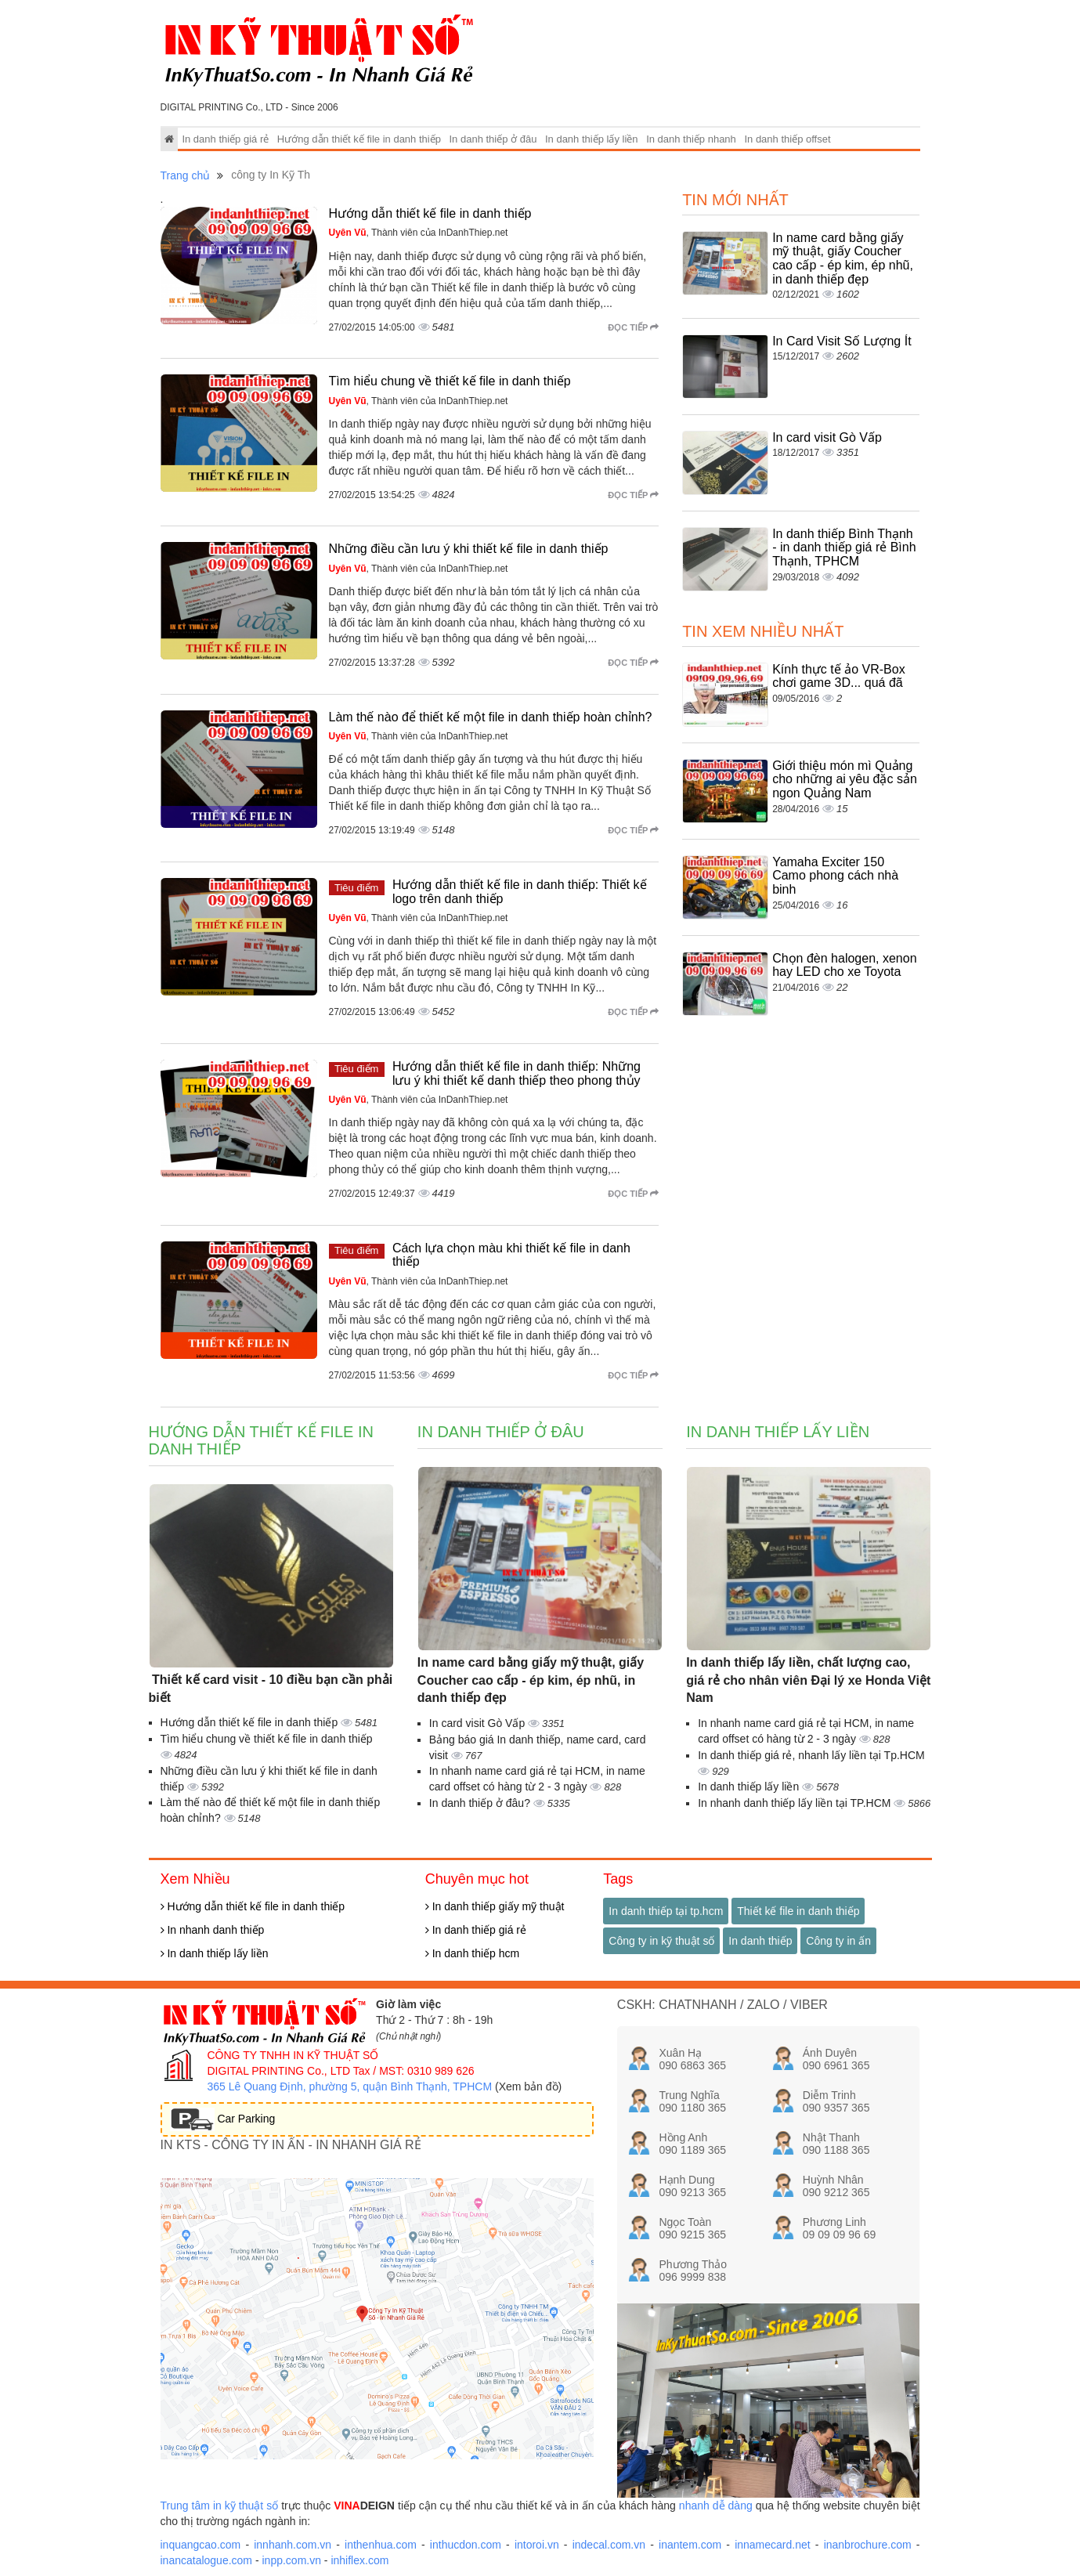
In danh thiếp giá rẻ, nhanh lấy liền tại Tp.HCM (811, 1755)
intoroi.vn (537, 2544)
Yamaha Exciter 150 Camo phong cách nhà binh (835, 875)
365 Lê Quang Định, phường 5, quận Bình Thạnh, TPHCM (350, 2086)
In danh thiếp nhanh (691, 139)
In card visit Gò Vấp (827, 437)
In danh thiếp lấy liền (591, 139)
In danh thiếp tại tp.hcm (666, 1911)
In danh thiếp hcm (472, 1953)
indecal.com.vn (609, 2544)
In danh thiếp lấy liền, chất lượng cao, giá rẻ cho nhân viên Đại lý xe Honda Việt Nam (808, 1680)
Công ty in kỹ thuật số (661, 1941)
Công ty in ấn (838, 1941)
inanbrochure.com (868, 2544)
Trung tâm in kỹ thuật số (220, 2505)
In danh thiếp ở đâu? (481, 1803)
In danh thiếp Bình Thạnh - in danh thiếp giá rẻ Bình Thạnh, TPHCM (844, 547)
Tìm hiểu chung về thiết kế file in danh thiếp (450, 381)
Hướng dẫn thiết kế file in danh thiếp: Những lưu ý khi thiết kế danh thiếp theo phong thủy (516, 1073)
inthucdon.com (465, 2544)
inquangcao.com (201, 2544)
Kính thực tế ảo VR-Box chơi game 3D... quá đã (838, 676)
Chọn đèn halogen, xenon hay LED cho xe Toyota (844, 965)
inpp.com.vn (291, 2560)
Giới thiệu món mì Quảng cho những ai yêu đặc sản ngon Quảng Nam (844, 779)
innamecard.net (773, 2544)
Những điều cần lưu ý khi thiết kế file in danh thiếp (469, 548)
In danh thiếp (760, 1941)
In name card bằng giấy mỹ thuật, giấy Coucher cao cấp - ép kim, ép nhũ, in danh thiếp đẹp (842, 258)
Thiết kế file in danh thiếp (798, 1911)
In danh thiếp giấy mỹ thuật (495, 1906)
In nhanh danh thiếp (213, 1930)
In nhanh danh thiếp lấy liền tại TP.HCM (796, 1803)
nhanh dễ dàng (716, 2505)
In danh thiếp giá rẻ (225, 139)
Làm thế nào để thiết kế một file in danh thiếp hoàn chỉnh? (490, 717)
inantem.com (690, 2544)
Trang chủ (186, 175)
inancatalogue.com (207, 2560)
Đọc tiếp (633, 327)
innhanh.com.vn (292, 2544)
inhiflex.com (359, 2560)
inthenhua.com (381, 2544)
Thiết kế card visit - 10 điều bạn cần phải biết (271, 1688)
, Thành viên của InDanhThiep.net (418, 232)
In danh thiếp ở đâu (493, 139)
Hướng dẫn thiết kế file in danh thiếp (359, 139)
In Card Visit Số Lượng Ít (841, 341)
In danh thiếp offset (787, 139)
